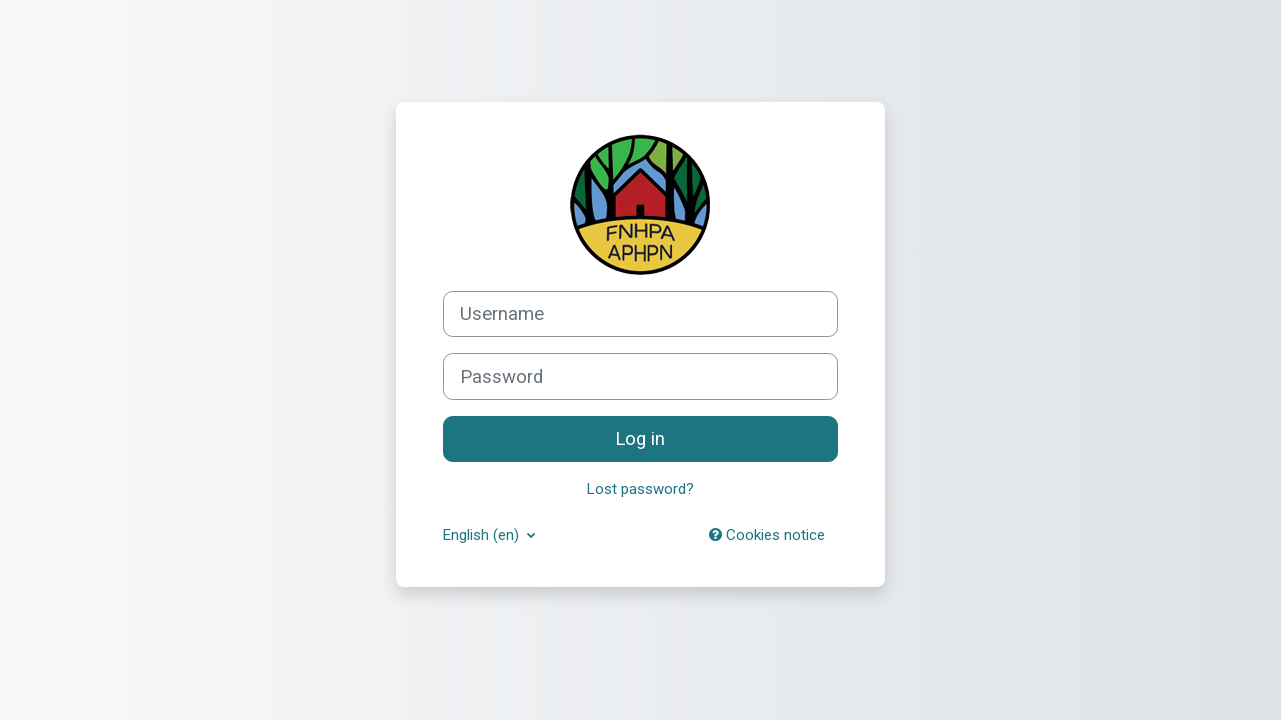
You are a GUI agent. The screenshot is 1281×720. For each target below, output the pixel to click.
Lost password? (640, 489)
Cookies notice (767, 535)
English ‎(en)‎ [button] (483, 535)
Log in (640, 439)
